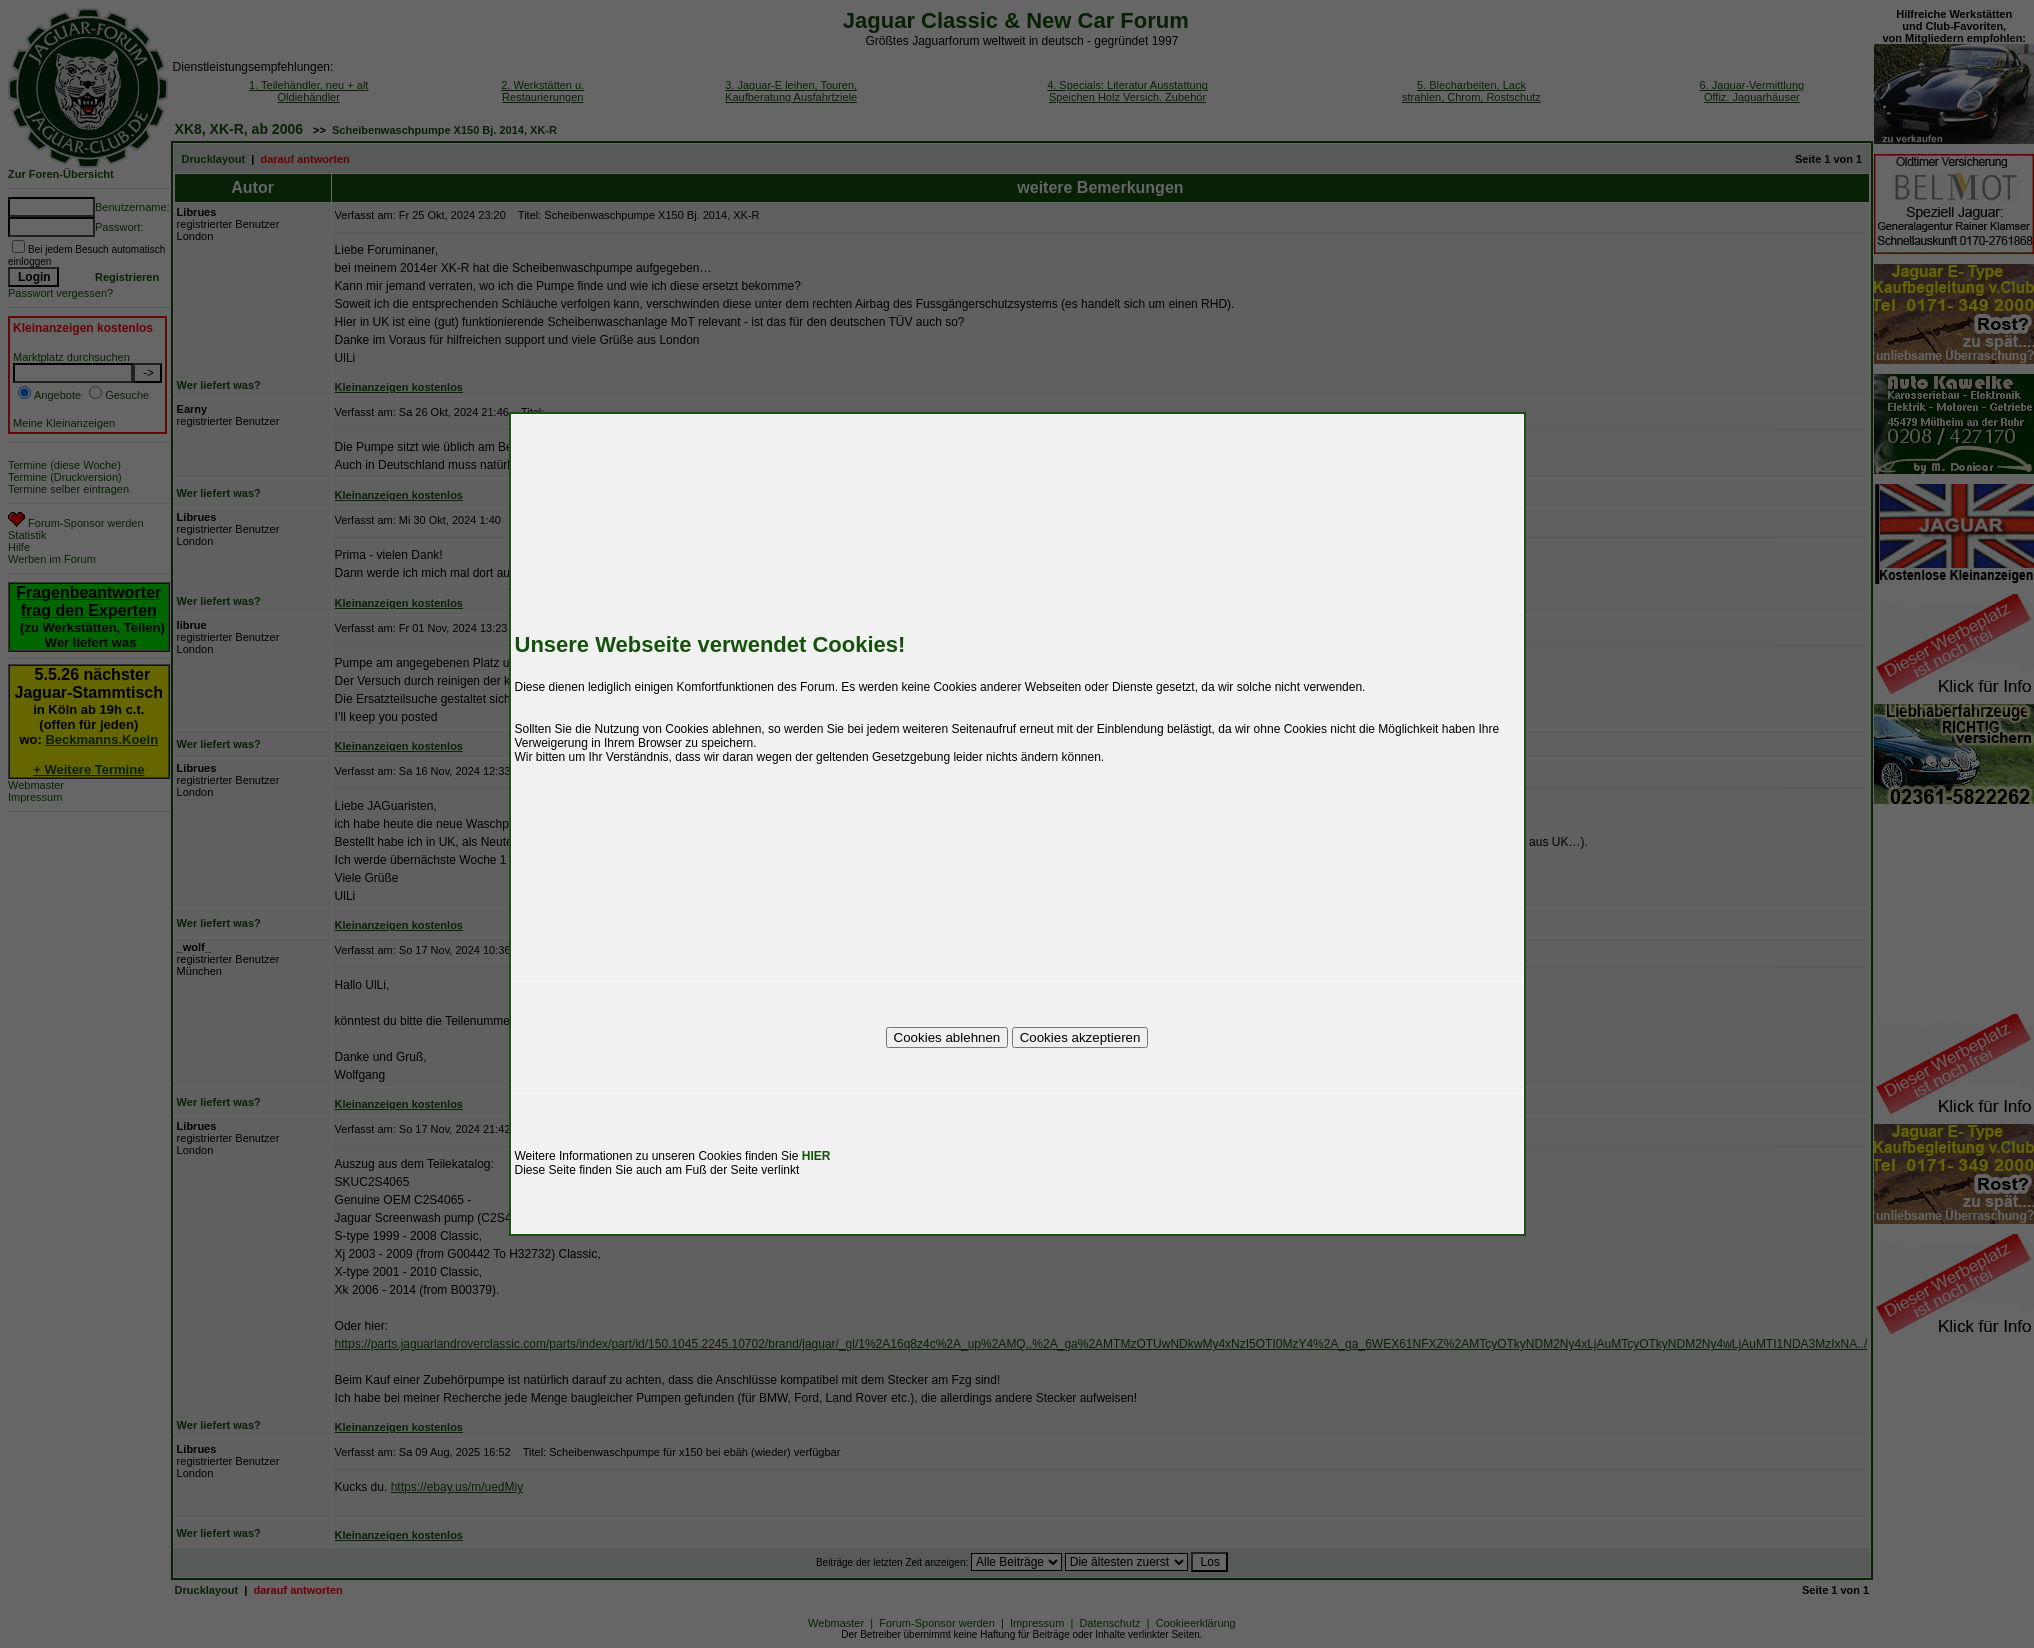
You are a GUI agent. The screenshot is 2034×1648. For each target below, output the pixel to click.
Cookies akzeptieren (1080, 1037)
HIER (816, 1156)
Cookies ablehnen (947, 1037)
